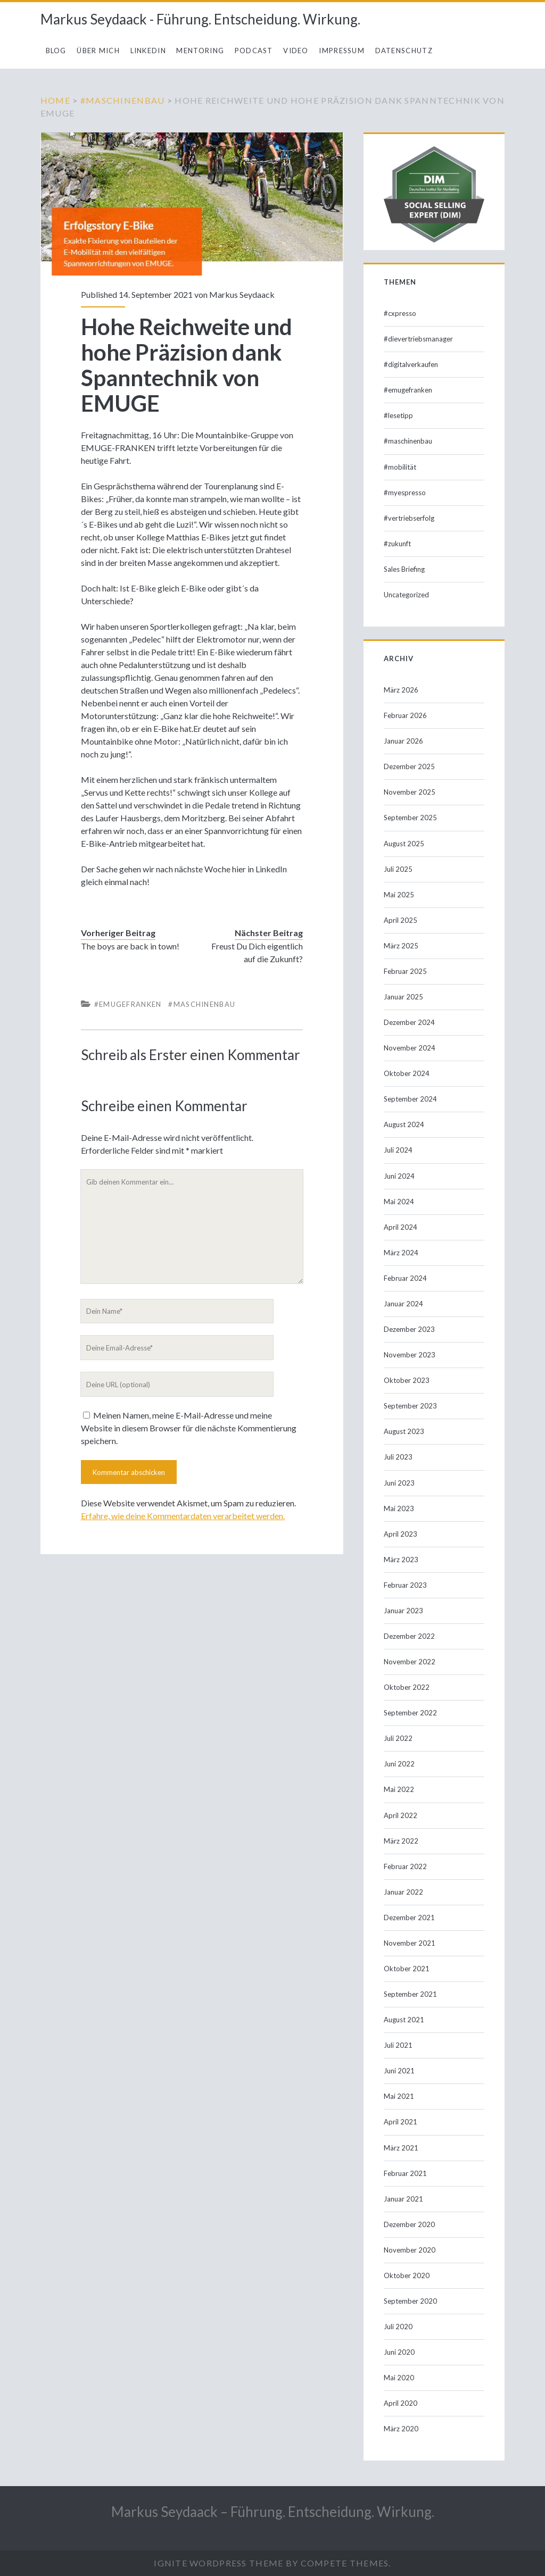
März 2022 (401, 1841)
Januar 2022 (403, 1892)
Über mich (98, 50)
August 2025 (404, 843)
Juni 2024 (399, 1176)
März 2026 (401, 690)
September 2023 (410, 1406)
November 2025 (409, 792)
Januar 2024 (403, 1303)
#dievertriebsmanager (418, 339)
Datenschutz (404, 50)
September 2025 (410, 817)
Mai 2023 (399, 1508)
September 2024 (410, 1099)
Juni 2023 (399, 1483)
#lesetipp (398, 415)
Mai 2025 (399, 894)
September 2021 (410, 1994)
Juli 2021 (398, 2045)
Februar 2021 (405, 2173)
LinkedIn (148, 50)
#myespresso (405, 492)
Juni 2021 (399, 2070)
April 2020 (400, 2403)
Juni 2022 (399, 1764)
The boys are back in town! (130, 946)
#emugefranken (128, 1004)
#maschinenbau (122, 100)
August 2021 (404, 2019)
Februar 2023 (405, 1585)
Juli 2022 (398, 1738)
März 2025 (401, 945)
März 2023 (401, 1559)
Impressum (342, 50)
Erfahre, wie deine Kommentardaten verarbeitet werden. (183, 1516)
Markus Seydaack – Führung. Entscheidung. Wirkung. (272, 2511)
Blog (56, 50)
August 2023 (404, 1431)
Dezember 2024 (409, 1022)
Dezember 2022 (409, 1636)
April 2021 (400, 2122)
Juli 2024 (398, 1150)
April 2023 (400, 1534)
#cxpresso (400, 313)
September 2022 (410, 1712)
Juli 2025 (398, 869)
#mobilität (400, 467)
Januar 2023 (403, 1610)
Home (55, 100)
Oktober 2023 (407, 1380)
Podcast (254, 50)
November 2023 (409, 1354)
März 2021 (401, 2148)
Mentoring (200, 50)
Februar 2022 (405, 1866)
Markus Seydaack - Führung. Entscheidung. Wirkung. (200, 19)
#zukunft (397, 543)
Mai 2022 (399, 1789)
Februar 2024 (405, 1278)
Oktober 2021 (407, 1968)
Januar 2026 (403, 741)
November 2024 (409, 1048)
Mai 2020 (399, 2377)
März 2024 (401, 1252)
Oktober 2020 (407, 2275)
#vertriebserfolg (409, 518)
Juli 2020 (398, 2326)
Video (296, 50)
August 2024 (404, 1124)
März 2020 (401, 2428)
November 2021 (409, 1943)
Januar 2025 (403, 997)
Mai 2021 (399, 2096)
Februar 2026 (405, 715)
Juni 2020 (399, 2352)
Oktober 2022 (407, 1687)
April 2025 (400, 920)
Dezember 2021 (409, 1917)
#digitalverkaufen (411, 364)
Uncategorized (406, 594)
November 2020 (409, 2250)
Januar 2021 (403, 2199)
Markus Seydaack (242, 294)
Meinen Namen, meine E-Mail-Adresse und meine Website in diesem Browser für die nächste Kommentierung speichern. (188, 1428)
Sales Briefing (404, 569)
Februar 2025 (405, 971)
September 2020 (410, 2301)
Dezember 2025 (409, 766)
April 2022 (400, 1815)
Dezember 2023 (409, 1329)
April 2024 (400, 1227)
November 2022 (409, 1661)
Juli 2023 (398, 1457)
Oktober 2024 (407, 1073)
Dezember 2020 (409, 2224)
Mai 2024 (399, 1201)
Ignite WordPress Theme (218, 2563)
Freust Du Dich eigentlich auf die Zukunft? (257, 952)
